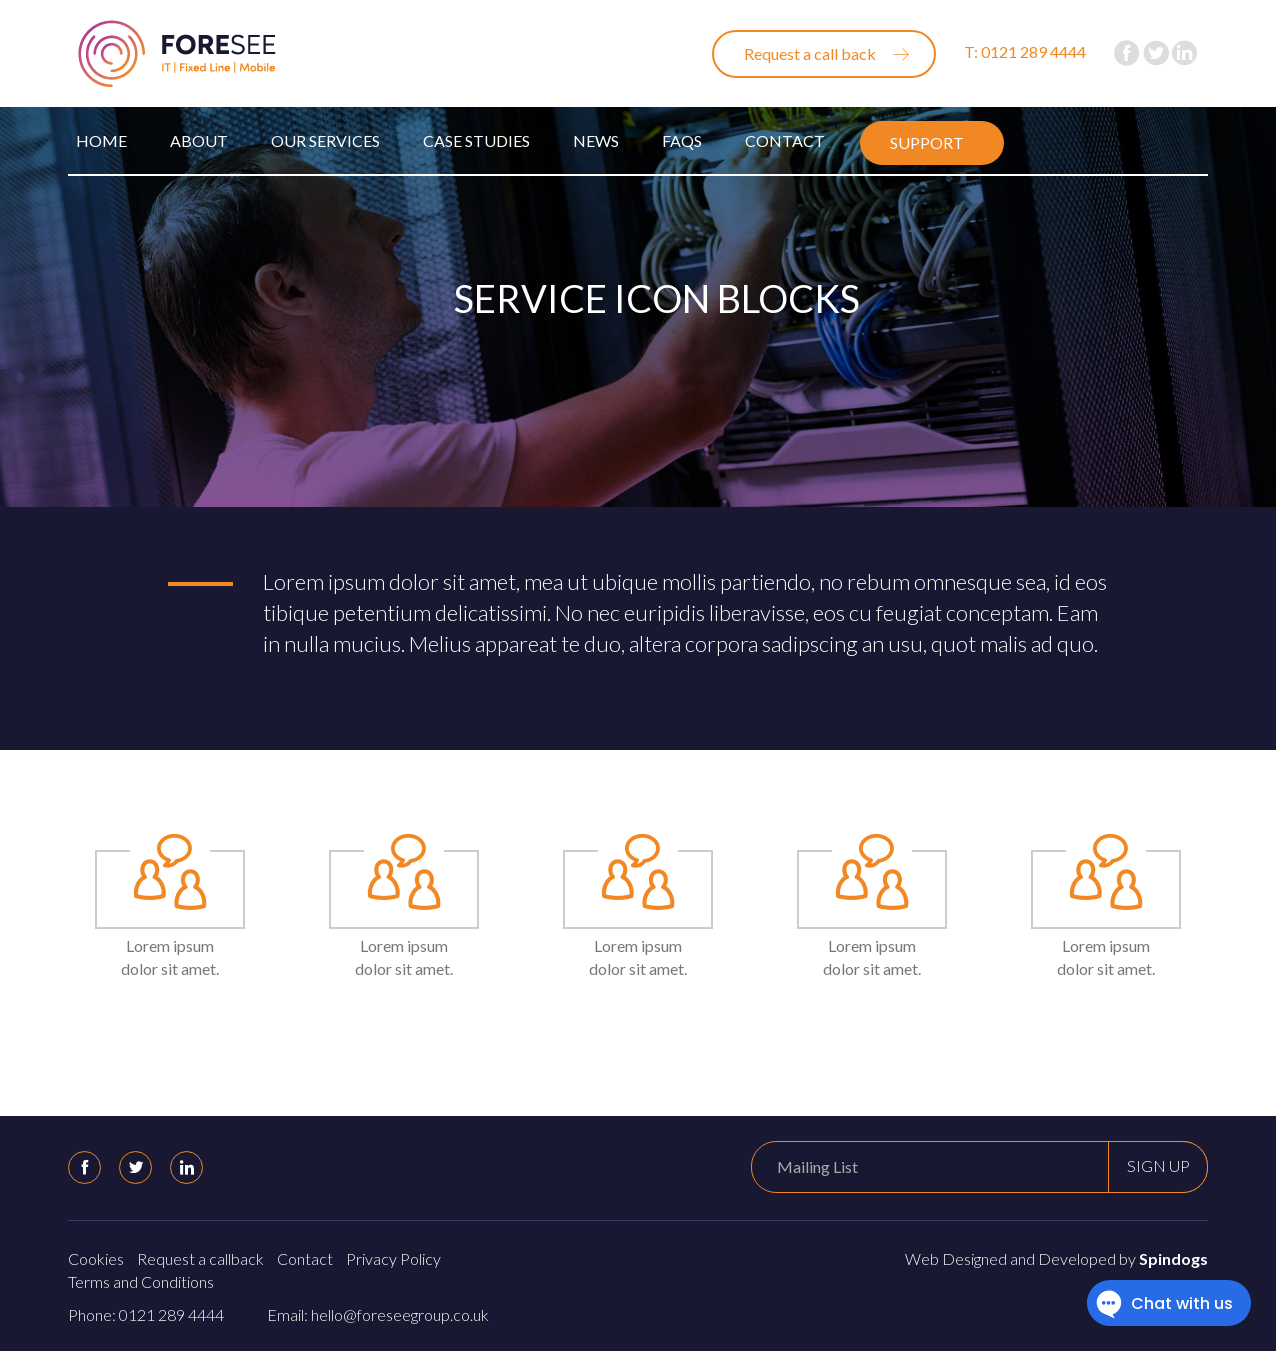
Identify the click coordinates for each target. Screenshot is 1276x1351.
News (596, 140)
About (199, 140)
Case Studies (476, 140)
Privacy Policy (393, 1258)
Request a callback (200, 1258)
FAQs (682, 140)
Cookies (96, 1258)
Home (101, 140)
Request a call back (810, 53)
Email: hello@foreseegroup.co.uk (378, 1314)
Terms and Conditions (141, 1281)
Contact (785, 140)
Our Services (325, 140)
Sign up (1158, 1165)
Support (927, 142)
